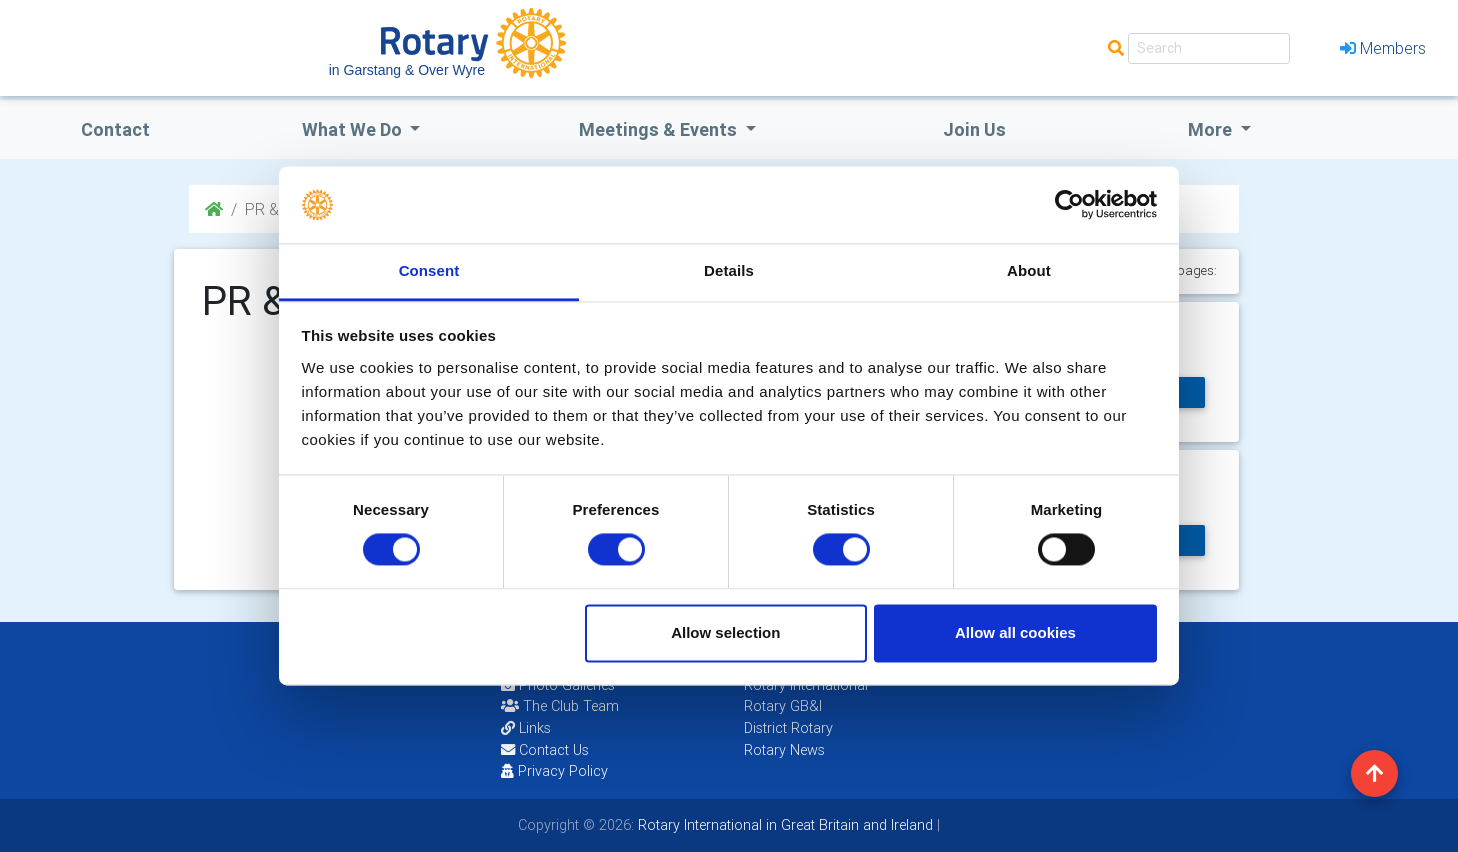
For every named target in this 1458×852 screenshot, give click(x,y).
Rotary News (784, 750)
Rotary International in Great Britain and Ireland (783, 825)
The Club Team (560, 706)
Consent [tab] (429, 270)
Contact (115, 129)
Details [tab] (729, 270)
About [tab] (1029, 270)
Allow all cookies (1015, 632)
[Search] (1209, 48)
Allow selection (725, 632)
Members (1383, 48)
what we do (354, 129)
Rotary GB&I (783, 706)
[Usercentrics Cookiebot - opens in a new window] (1069, 205)
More (1212, 129)
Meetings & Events (660, 129)
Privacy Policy (554, 771)
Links (526, 728)
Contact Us (545, 750)
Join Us (974, 129)
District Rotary (788, 728)
